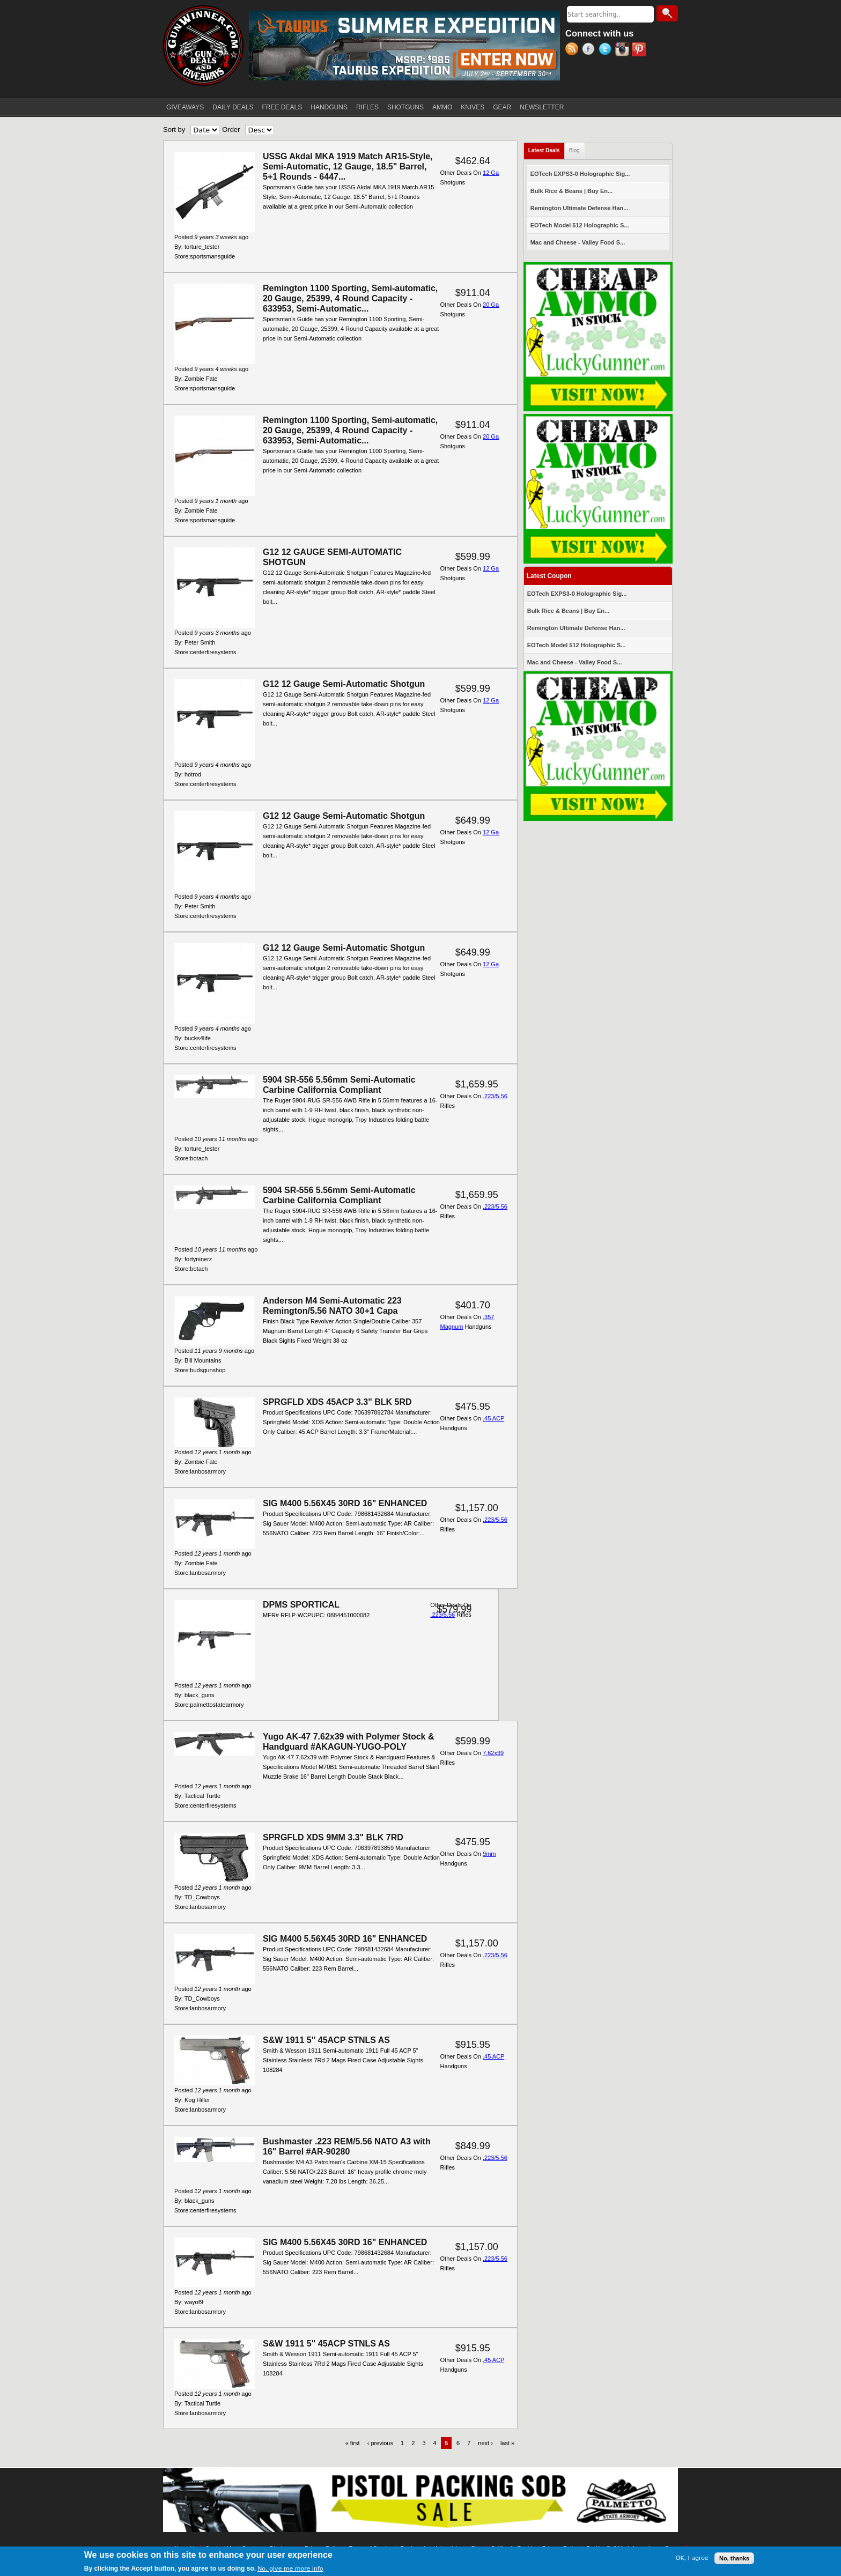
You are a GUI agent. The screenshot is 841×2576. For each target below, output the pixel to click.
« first (352, 2443)
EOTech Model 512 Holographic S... (579, 225)
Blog (574, 150)
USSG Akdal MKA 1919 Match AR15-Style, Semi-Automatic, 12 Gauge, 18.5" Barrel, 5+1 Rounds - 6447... (348, 166)
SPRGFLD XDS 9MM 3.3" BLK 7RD (333, 1837)
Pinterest (640, 50)
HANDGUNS (329, 107)
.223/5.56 (495, 1096)
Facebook (590, 50)
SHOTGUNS (405, 107)
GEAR (502, 107)
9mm (489, 1853)
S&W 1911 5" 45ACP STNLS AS (326, 2040)
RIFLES (367, 107)
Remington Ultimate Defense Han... (579, 208)
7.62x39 (493, 1753)
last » (507, 2443)
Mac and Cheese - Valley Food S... (577, 242)
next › (485, 2443)
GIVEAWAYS (185, 107)
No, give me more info (290, 2570)
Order (231, 129)
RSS (573, 50)
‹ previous (380, 2443)
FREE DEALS (282, 107)
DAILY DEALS (232, 107)
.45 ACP (493, 1418)
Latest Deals (546, 148)
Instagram (623, 50)
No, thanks (734, 2559)
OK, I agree (692, 2559)
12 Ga (491, 172)
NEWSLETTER (542, 107)
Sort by (174, 129)
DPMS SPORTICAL (301, 1604)
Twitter (607, 50)
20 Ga (491, 304)
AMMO (442, 107)
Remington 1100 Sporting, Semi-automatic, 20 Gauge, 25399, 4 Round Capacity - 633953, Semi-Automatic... (350, 298)
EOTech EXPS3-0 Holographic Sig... (580, 174)
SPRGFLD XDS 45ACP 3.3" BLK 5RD (337, 1402)
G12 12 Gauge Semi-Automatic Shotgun (344, 684)
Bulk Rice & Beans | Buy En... (571, 191)
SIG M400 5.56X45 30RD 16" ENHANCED (345, 1503)
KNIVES (472, 107)
